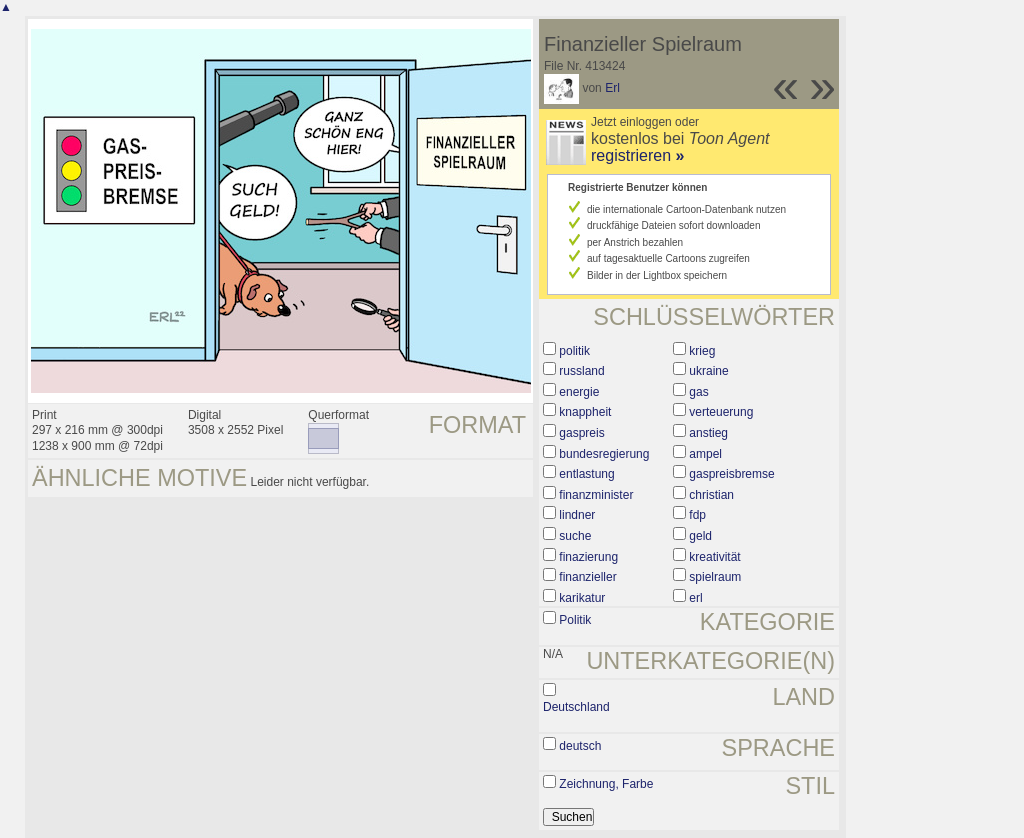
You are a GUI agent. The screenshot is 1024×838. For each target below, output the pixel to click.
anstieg (708, 433)
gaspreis (581, 433)
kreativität (714, 557)
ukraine (708, 371)
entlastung (586, 474)
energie (579, 392)
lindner (577, 515)
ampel (705, 454)
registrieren (637, 155)
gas (698, 392)
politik (574, 351)
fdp (697, 515)
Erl (612, 88)
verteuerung (721, 412)
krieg (702, 351)
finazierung (588, 557)
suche (575, 536)
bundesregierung (604, 454)
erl (695, 598)
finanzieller (587, 577)
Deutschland (576, 707)
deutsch (580, 746)
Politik (575, 620)
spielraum (715, 577)
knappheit (585, 412)
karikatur (582, 598)
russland (581, 371)
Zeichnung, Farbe (606, 784)
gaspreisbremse (731, 474)
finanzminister (596, 495)
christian (711, 495)
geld (700, 536)
